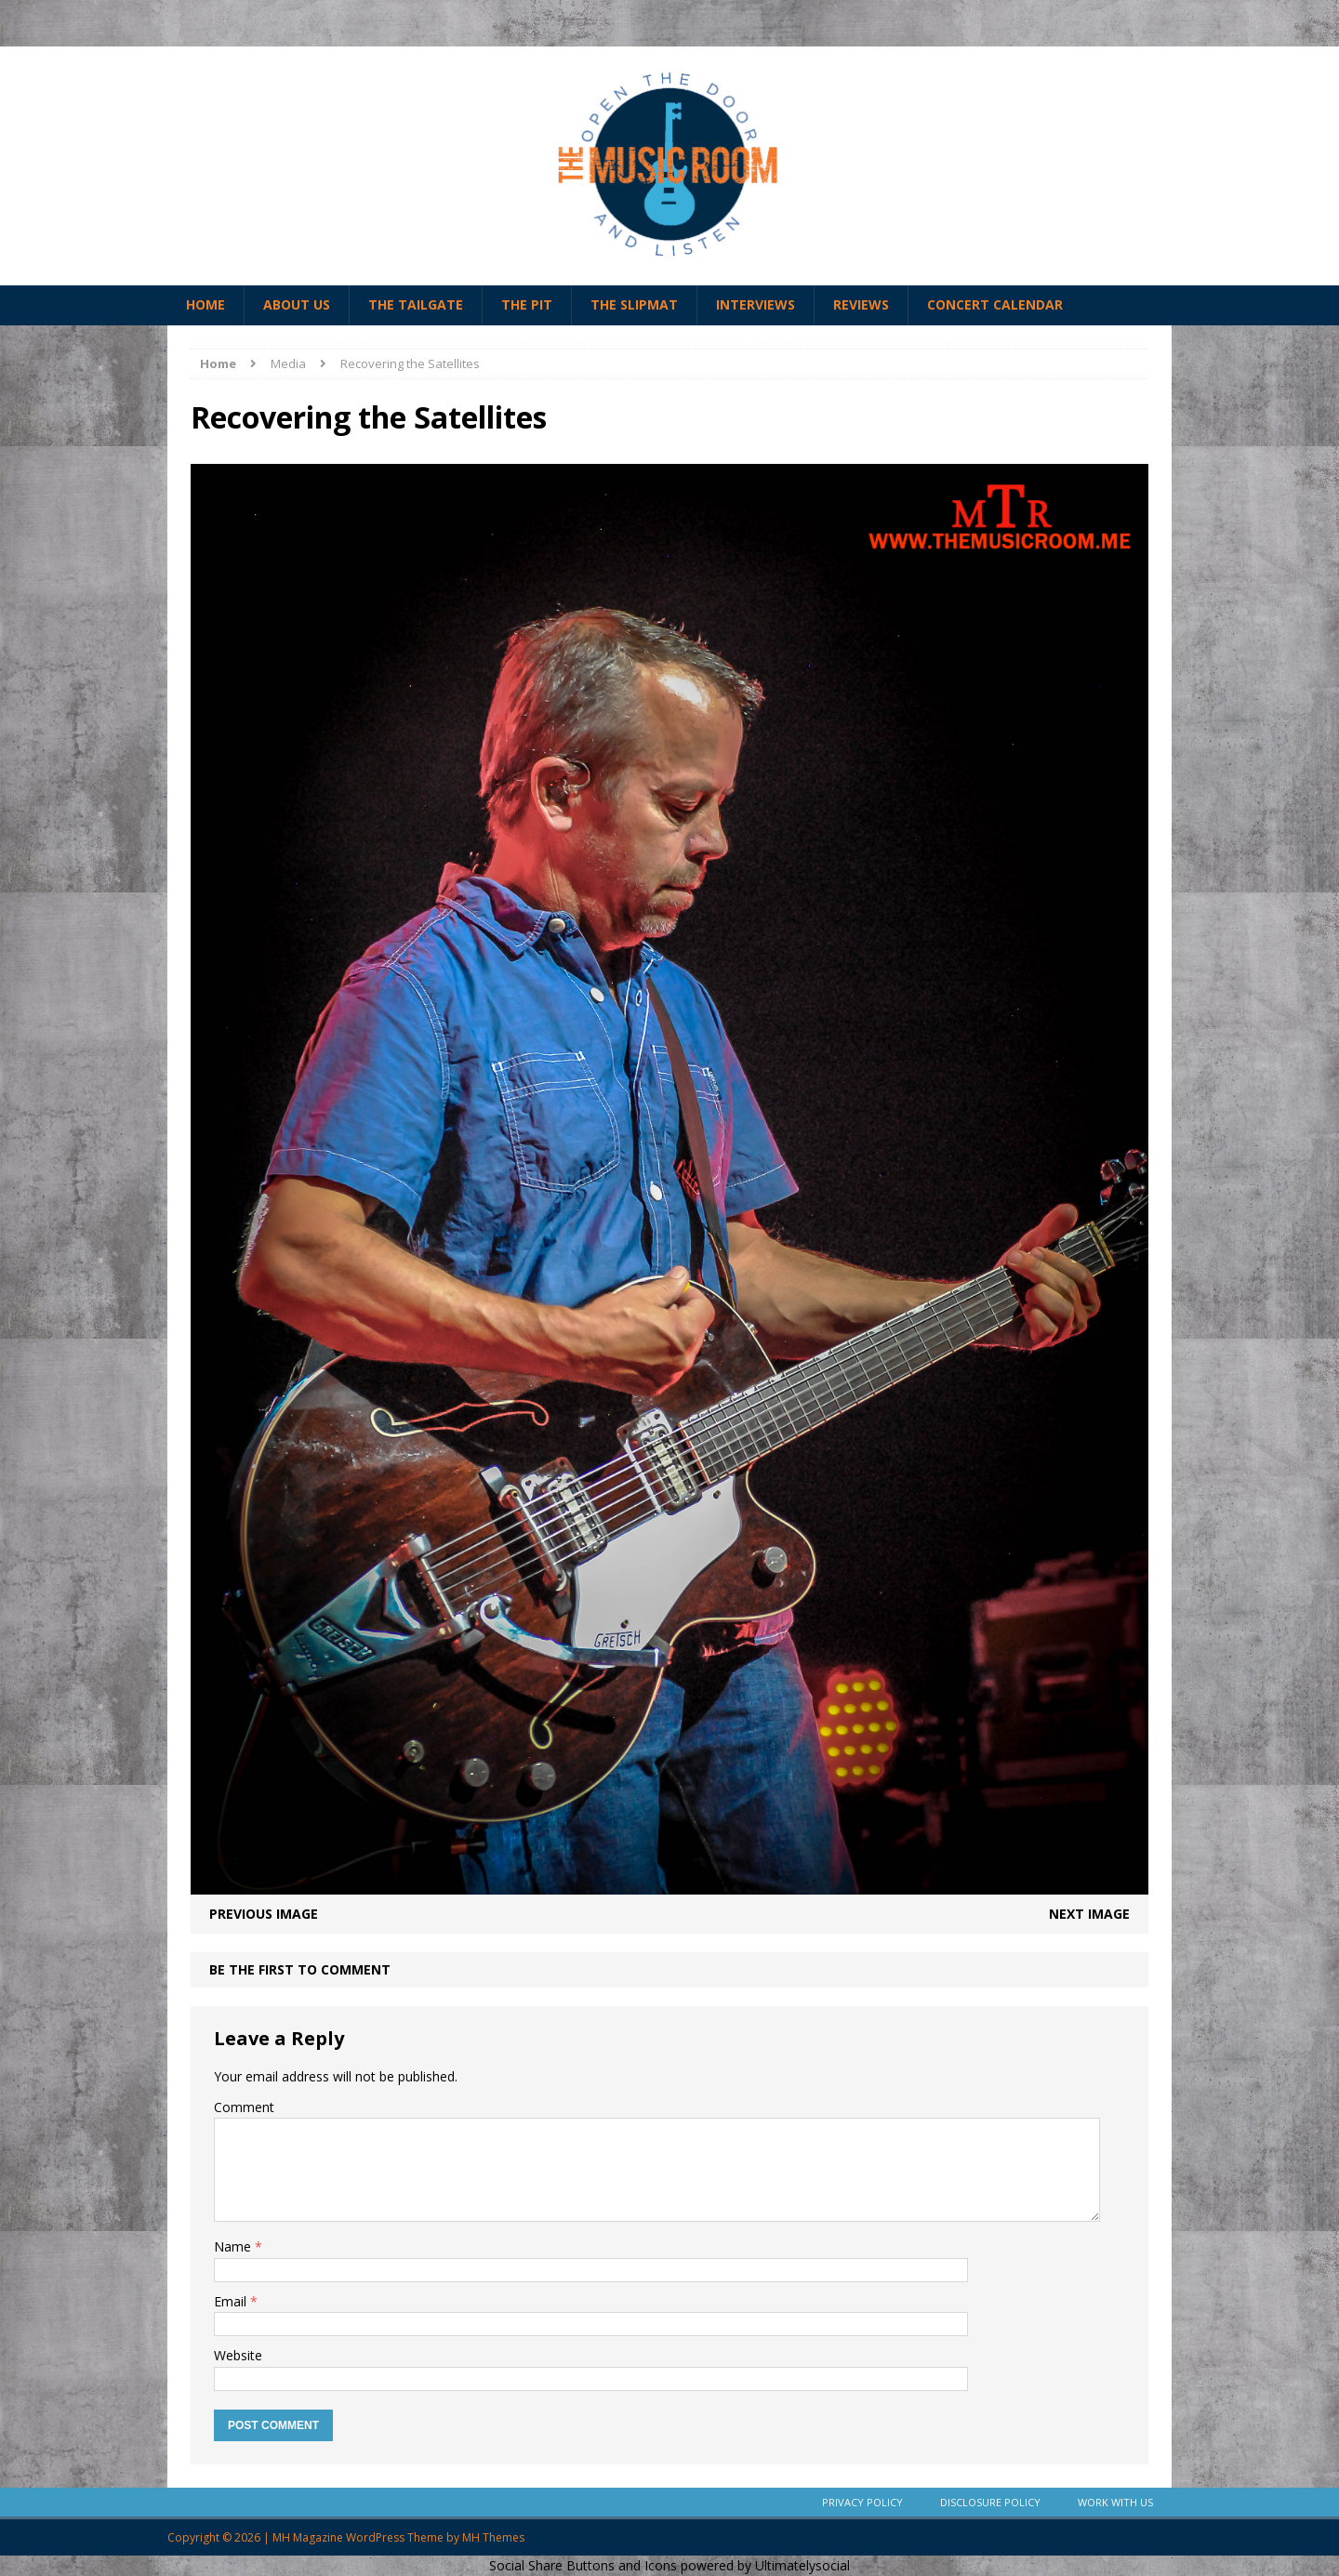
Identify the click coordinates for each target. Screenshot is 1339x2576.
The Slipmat (634, 304)
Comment (244, 2107)
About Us (296, 304)
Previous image (263, 1913)
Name (234, 2246)
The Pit (526, 304)
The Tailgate (415, 304)
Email (232, 2301)
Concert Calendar (995, 304)
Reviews (861, 304)
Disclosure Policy (990, 2502)
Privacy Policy (862, 2502)
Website (238, 2355)
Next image (1089, 1913)
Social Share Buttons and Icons (583, 2565)
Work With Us (1115, 2502)
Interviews (755, 304)
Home (205, 304)
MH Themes (493, 2537)
